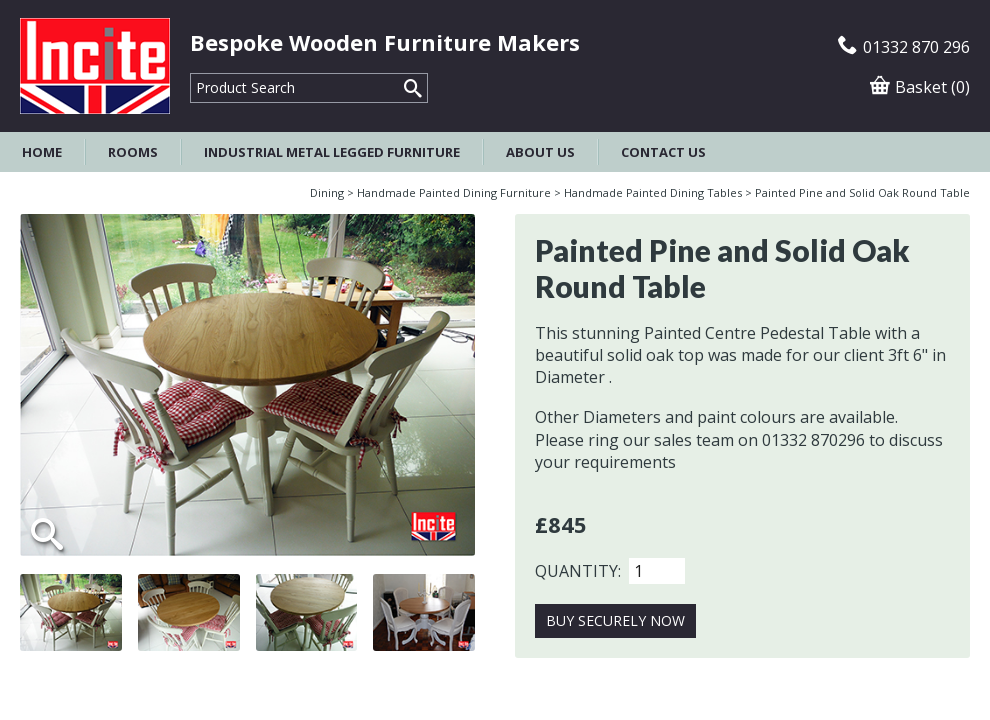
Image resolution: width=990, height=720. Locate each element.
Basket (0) (920, 87)
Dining (327, 192)
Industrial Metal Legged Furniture (332, 152)
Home (42, 152)
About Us (540, 152)
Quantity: (578, 571)
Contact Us (663, 152)
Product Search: (190, 73)
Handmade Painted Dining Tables (653, 192)
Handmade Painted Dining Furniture (454, 192)
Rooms (133, 152)
